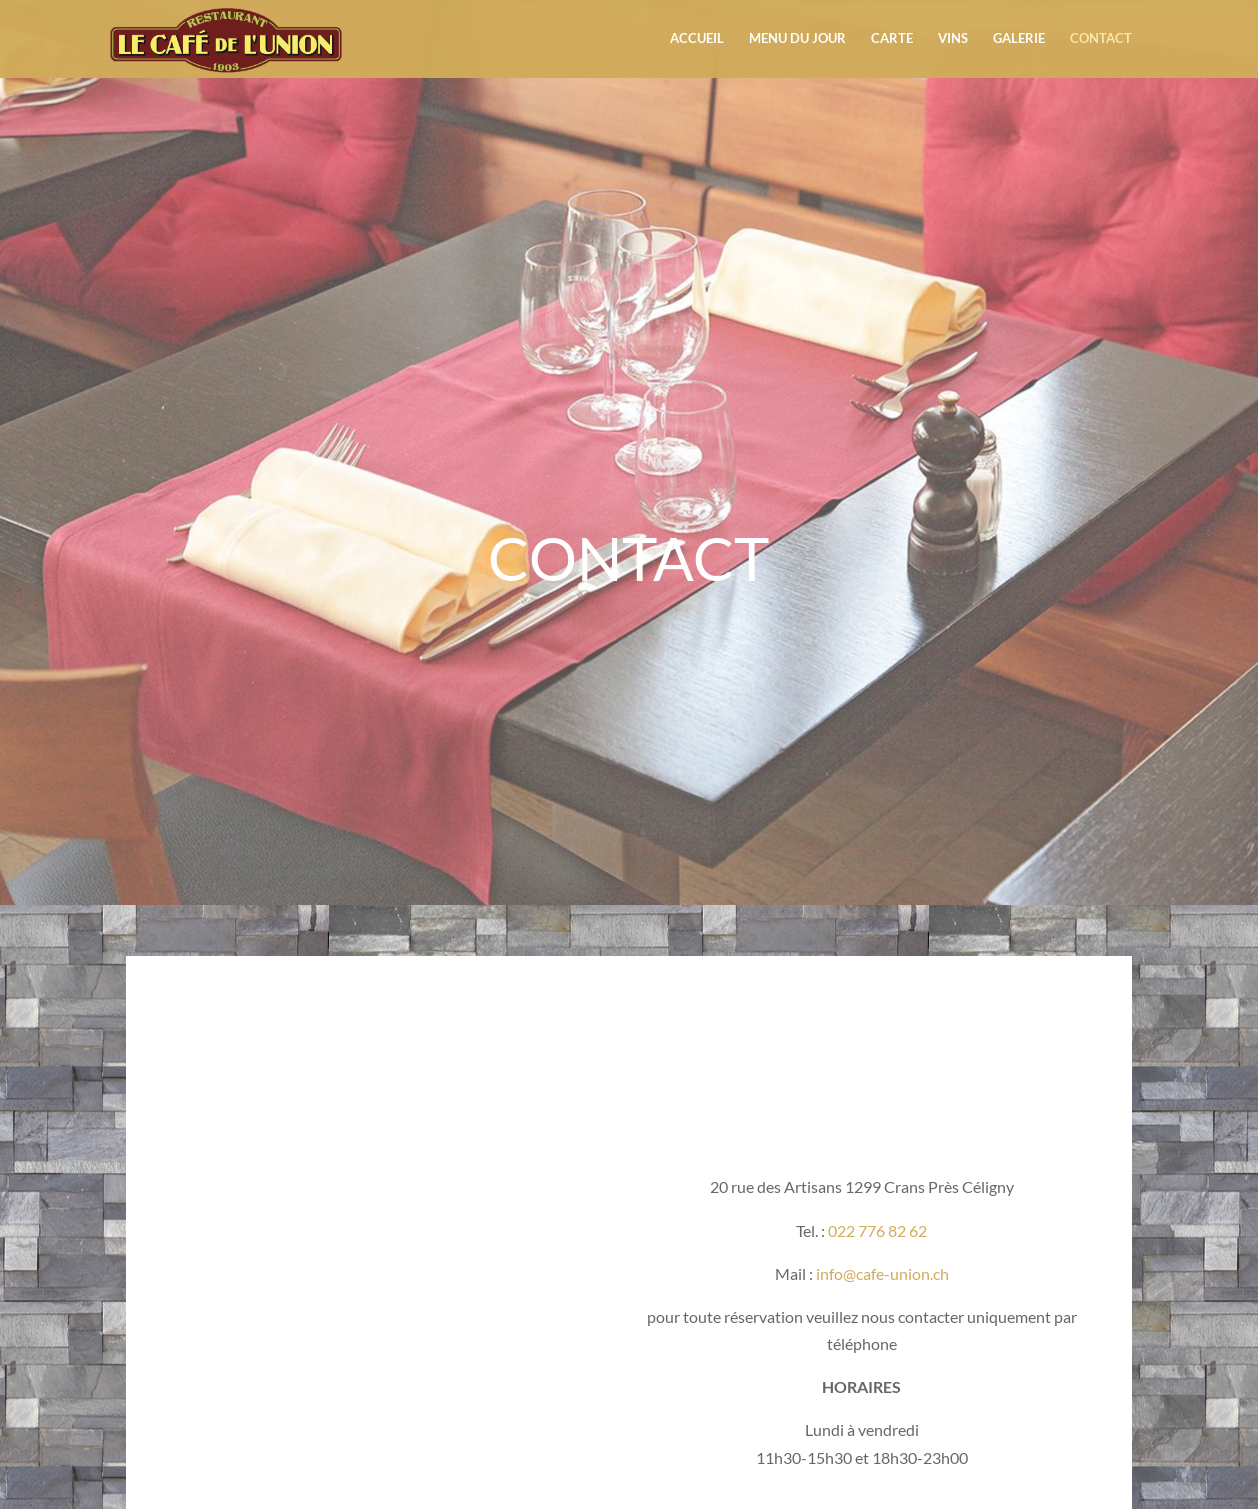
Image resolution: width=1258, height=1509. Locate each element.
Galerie (1019, 40)
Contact (1101, 40)
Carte (892, 40)
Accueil (697, 40)
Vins (953, 40)
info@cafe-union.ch (881, 1273)
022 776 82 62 (877, 1230)
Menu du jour (797, 40)
